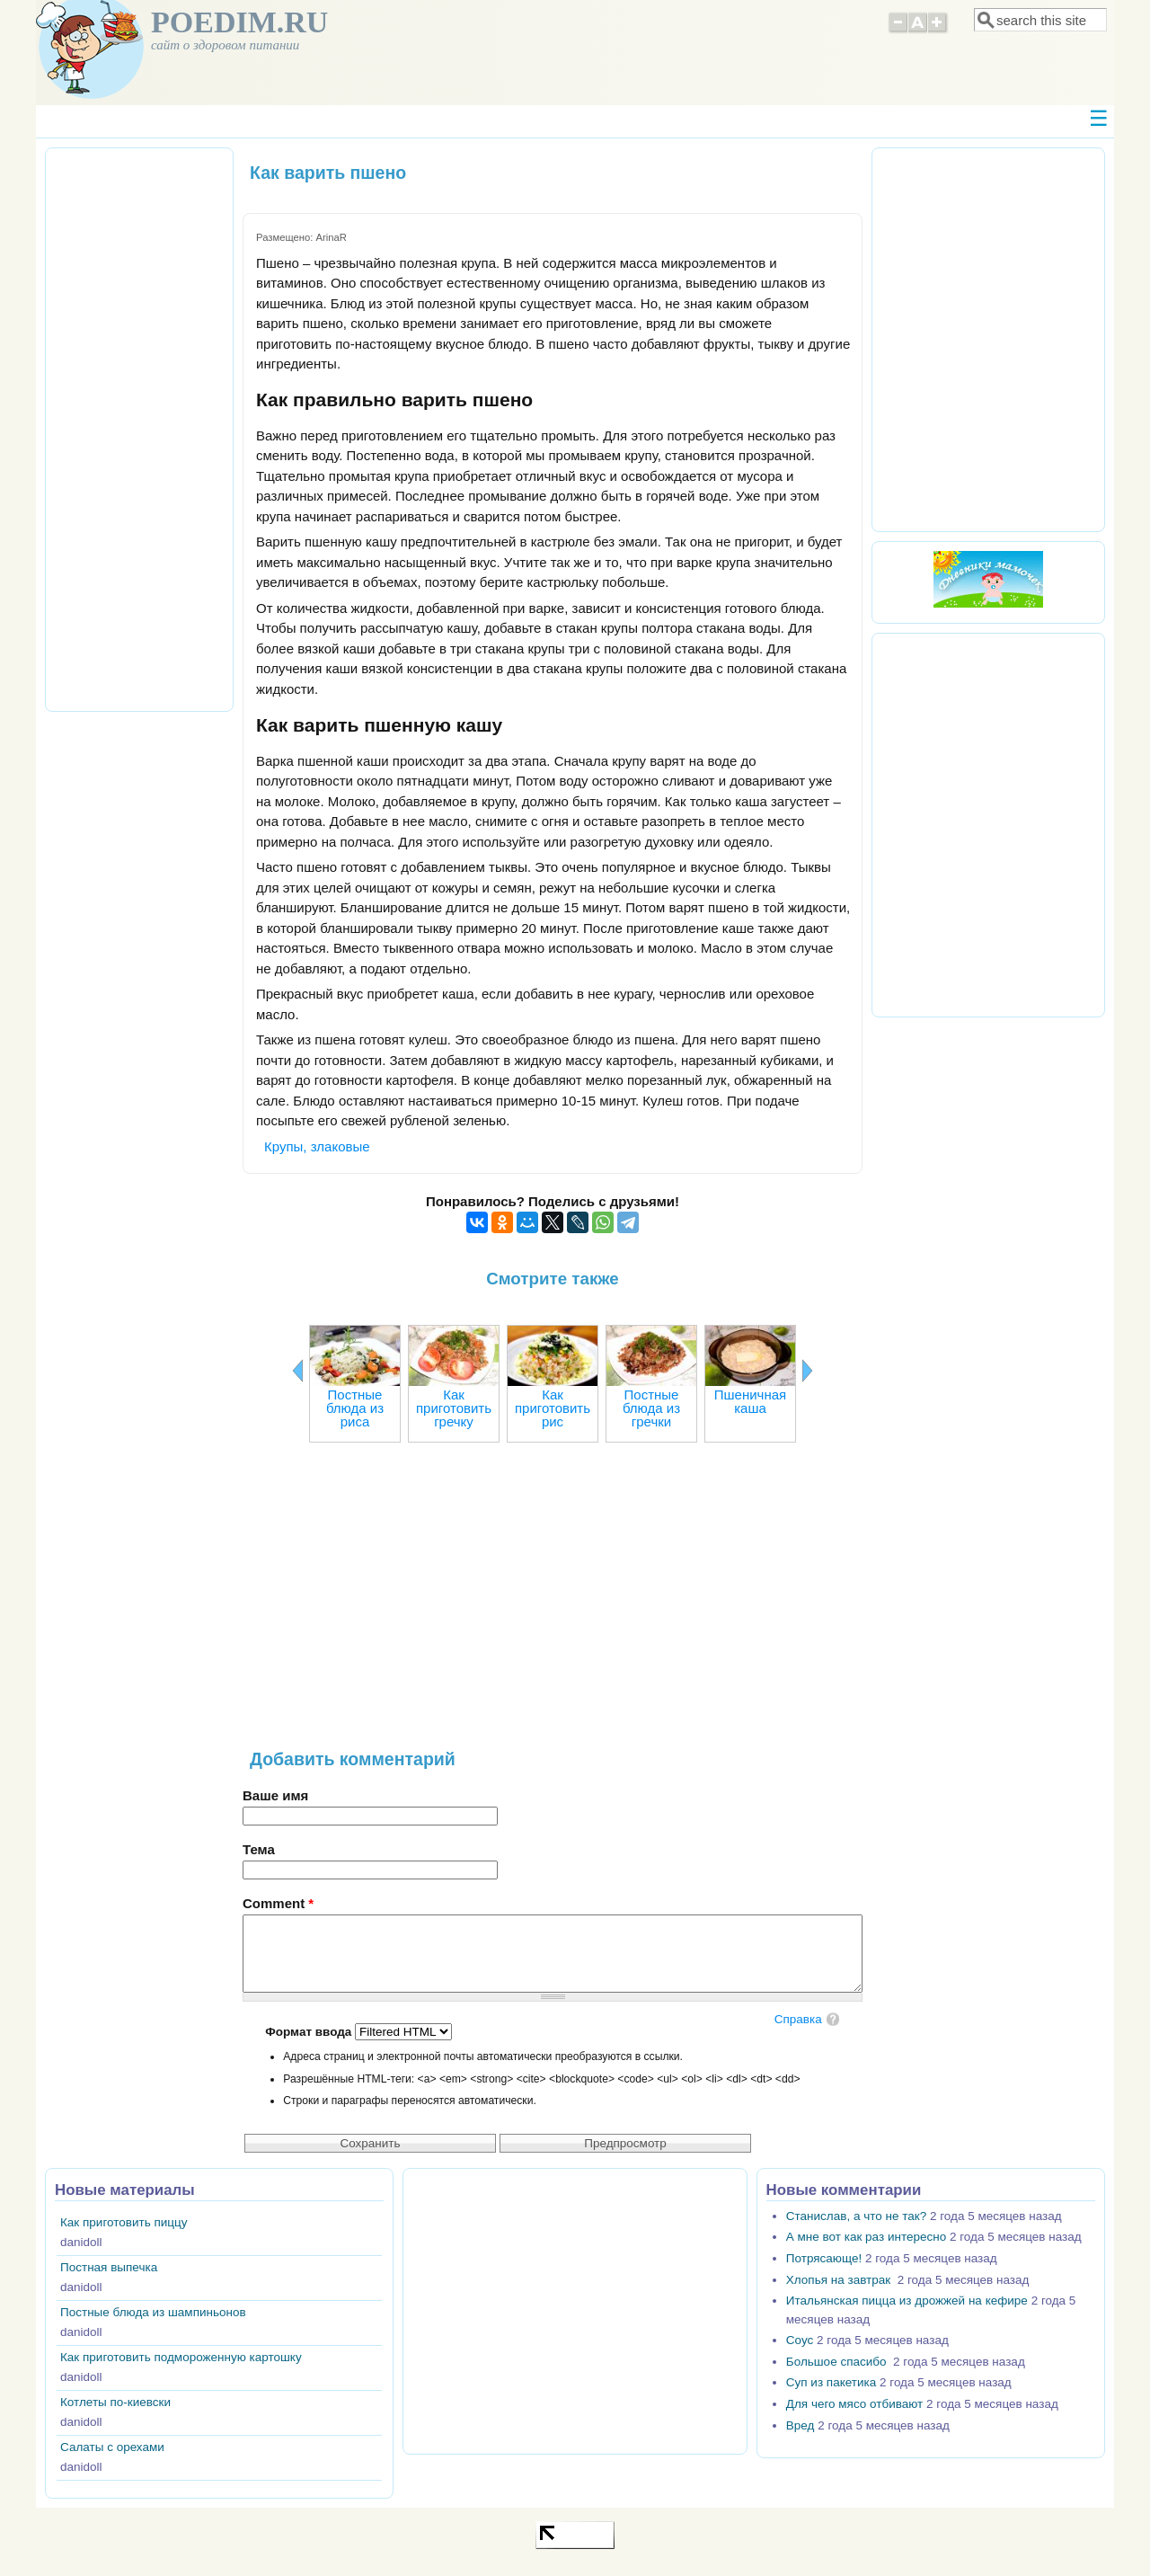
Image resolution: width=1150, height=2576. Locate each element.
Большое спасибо (837, 2361)
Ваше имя (275, 1795)
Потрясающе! (824, 2258)
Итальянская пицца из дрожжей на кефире (907, 2300)
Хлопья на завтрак (840, 2280)
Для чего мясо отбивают (854, 2404)
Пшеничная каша (750, 1401)
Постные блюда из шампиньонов (153, 2312)
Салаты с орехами (112, 2447)
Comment (278, 1903)
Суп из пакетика (831, 2382)
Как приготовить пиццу (124, 2222)
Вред (800, 2425)
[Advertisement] (552, 1604)
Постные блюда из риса (355, 1408)
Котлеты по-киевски (115, 2402)
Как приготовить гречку (453, 1408)
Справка (798, 2019)
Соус (799, 2340)
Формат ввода (310, 2032)
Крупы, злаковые (317, 1146)
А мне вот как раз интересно (866, 2236)
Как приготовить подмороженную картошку (181, 2357)
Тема (259, 1849)
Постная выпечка (108, 2267)
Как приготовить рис (552, 1408)
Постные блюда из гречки (651, 1408)
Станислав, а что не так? (856, 2216)
